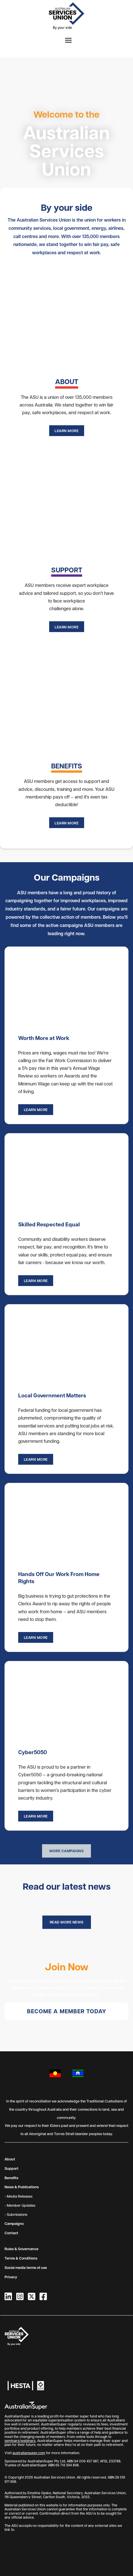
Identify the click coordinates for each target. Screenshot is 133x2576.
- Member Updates (20, 2205)
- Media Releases (18, 2196)
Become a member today (66, 2011)
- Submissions (16, 2214)
